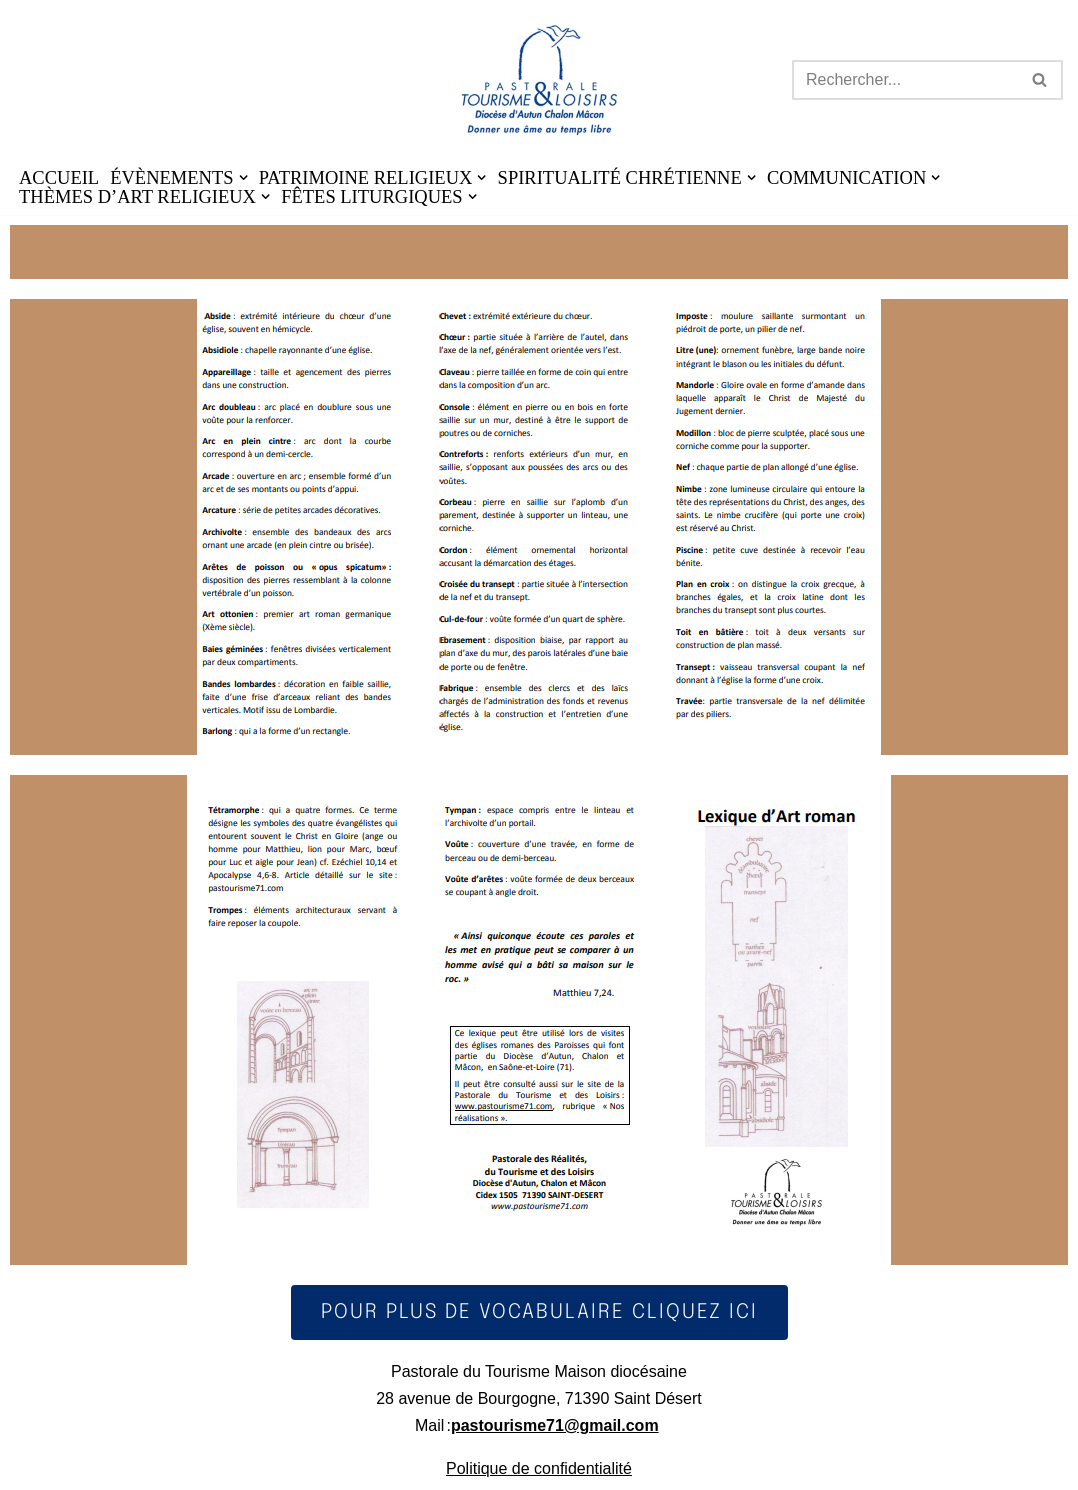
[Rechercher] (905, 80)
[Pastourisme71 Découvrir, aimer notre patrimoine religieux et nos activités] (539, 80)
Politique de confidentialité (539, 1468)
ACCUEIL (59, 178)
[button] (243, 177)
